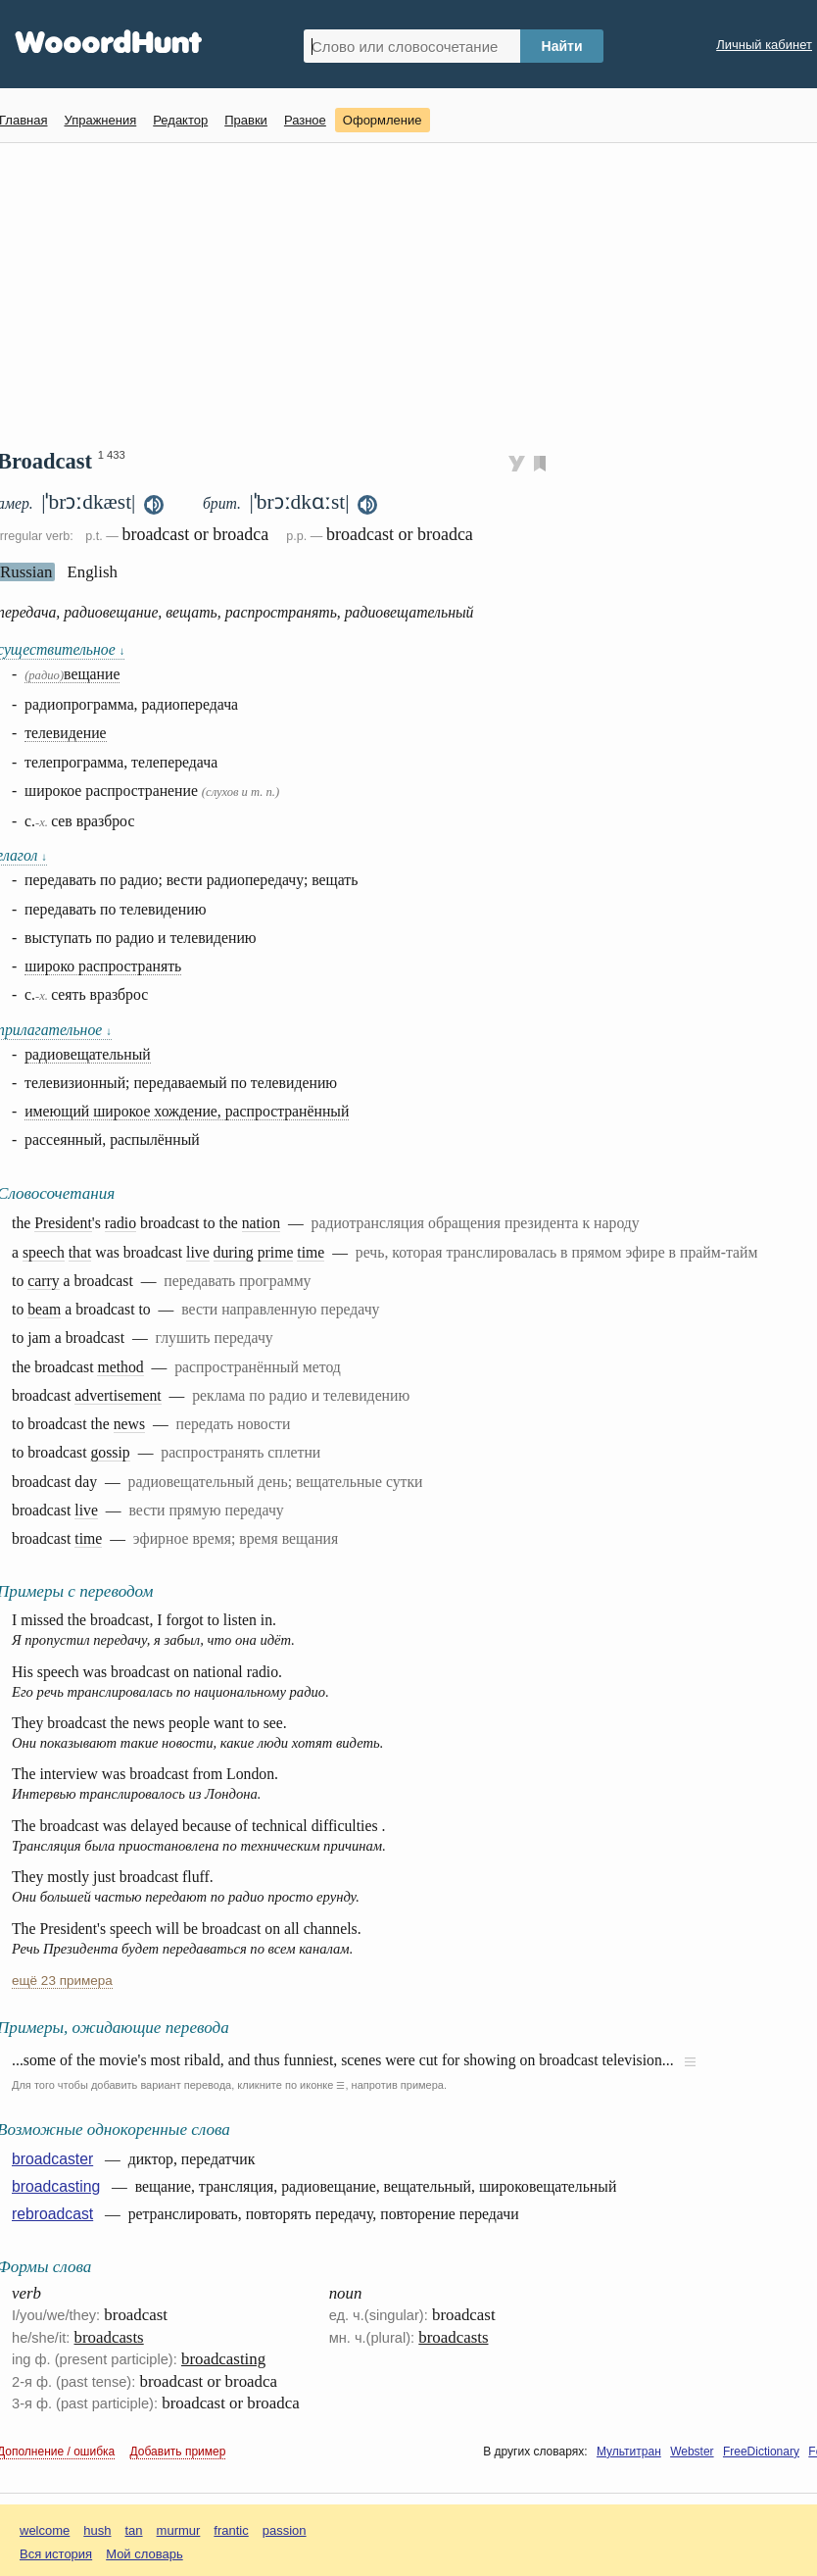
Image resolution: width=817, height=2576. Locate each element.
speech (44, 1252)
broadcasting (56, 2186)
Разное (305, 120)
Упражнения (100, 120)
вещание (72, 674)
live (198, 1252)
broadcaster (52, 2159)
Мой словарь (144, 2554)
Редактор (180, 120)
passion (285, 2530)
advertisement (117, 1395)
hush (97, 2530)
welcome (45, 2530)
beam (44, 1309)
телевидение (65, 732)
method (120, 1367)
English (92, 572)
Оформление (382, 120)
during (234, 1252)
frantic (231, 2530)
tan (134, 2530)
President (63, 1222)
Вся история (56, 2554)
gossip (109, 1452)
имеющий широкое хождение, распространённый (186, 1111)
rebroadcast (52, 2213)
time (310, 1252)
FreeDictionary (761, 2451)
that (80, 1252)
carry (43, 1280)
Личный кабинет (764, 44)
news (129, 1423)
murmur (179, 2530)
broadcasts (109, 2337)
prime (276, 1252)
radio (120, 1222)
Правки (245, 120)
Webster (691, 2451)
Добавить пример (178, 2451)
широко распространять (102, 966)
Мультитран (629, 2451)
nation (261, 1222)
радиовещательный (87, 1054)
